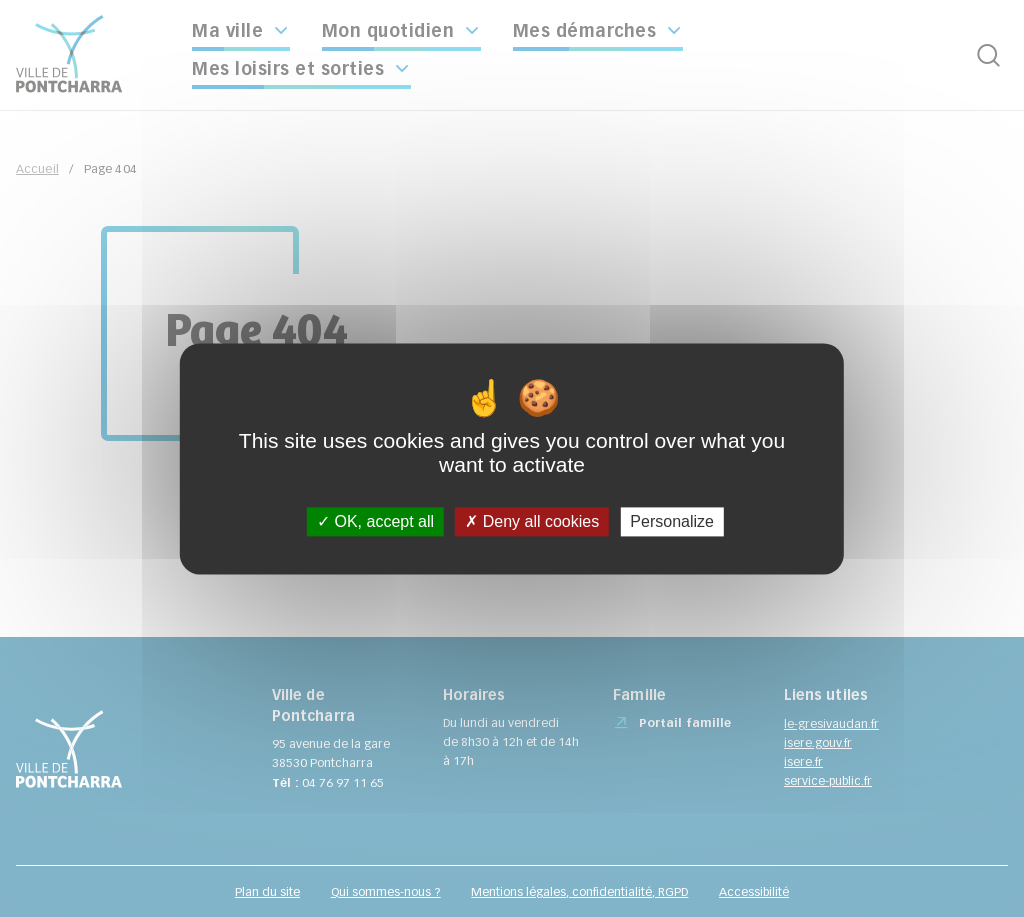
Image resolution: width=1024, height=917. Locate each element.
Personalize (672, 521)
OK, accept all (375, 521)
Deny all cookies (532, 521)
